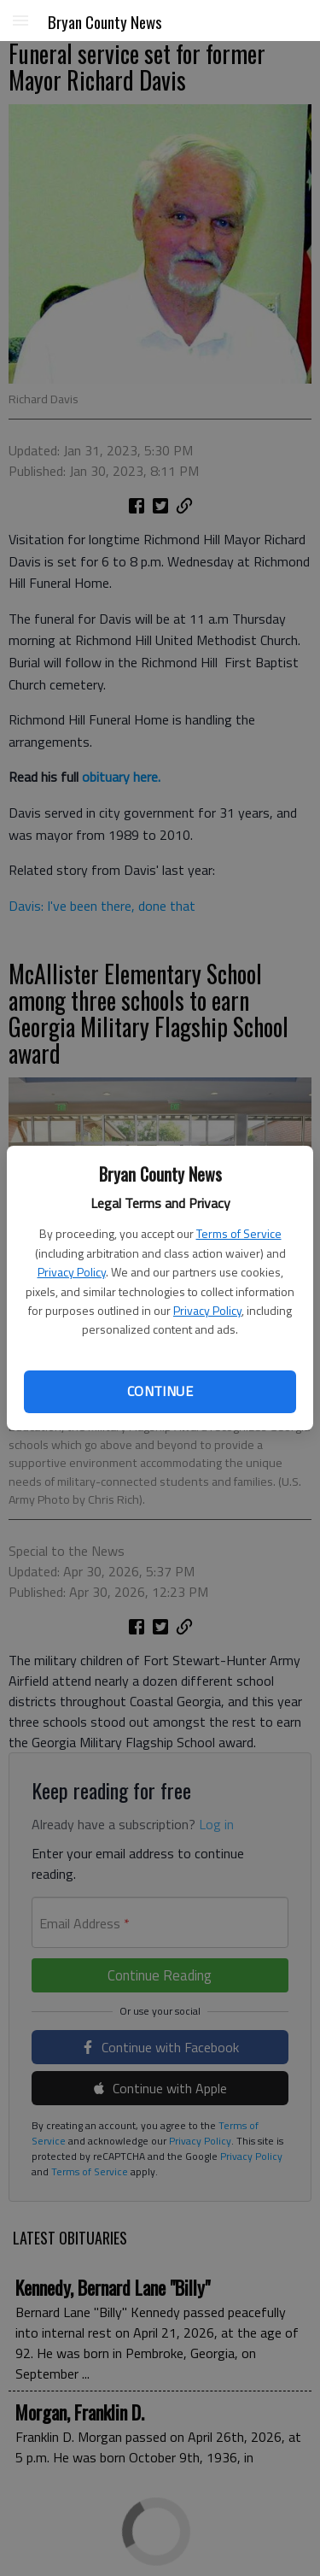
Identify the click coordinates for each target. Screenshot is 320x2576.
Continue (160, 1391)
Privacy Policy (72, 1272)
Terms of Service (239, 1233)
